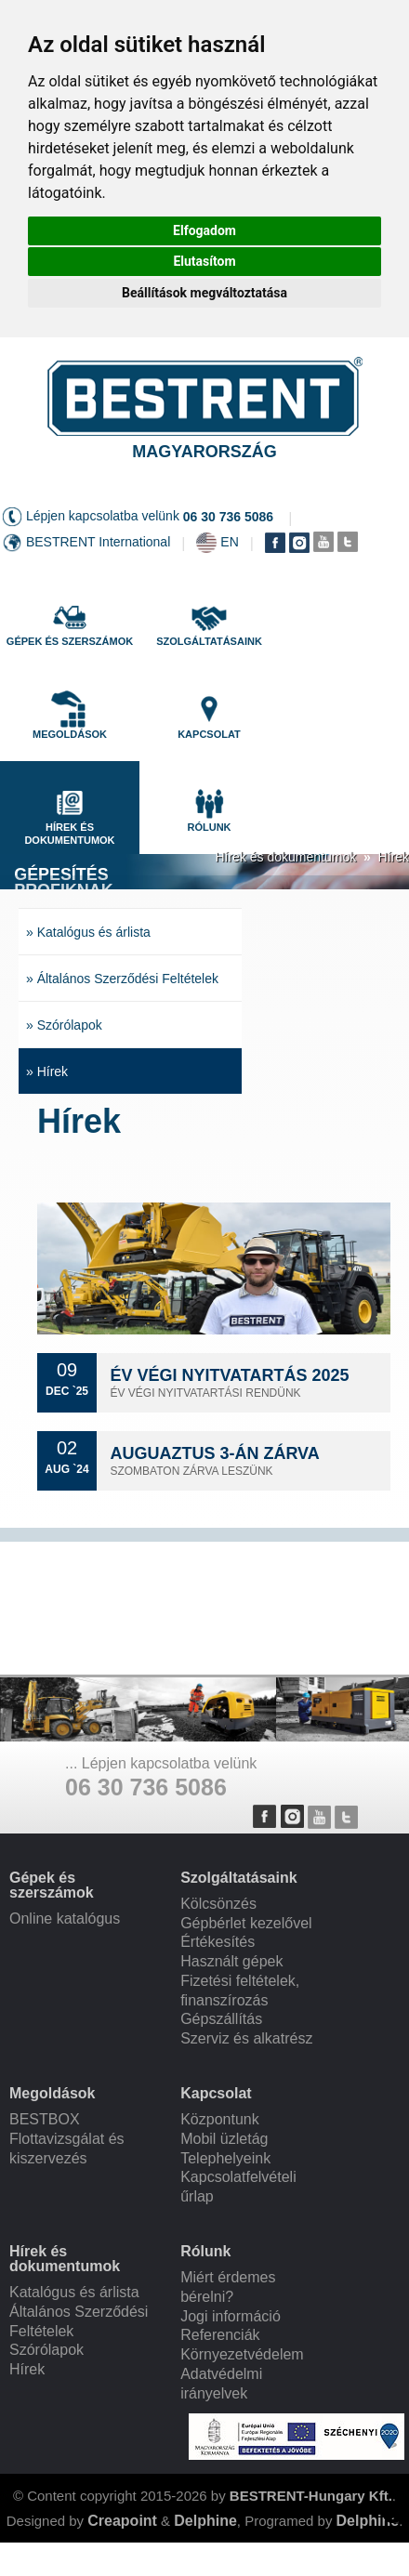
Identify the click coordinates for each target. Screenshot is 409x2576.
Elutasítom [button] (204, 261)
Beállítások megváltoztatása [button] (204, 292)
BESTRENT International (98, 541)
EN (229, 541)
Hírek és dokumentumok (285, 856)
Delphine (205, 2521)
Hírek (393, 856)
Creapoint (122, 2521)
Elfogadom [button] (204, 230)
